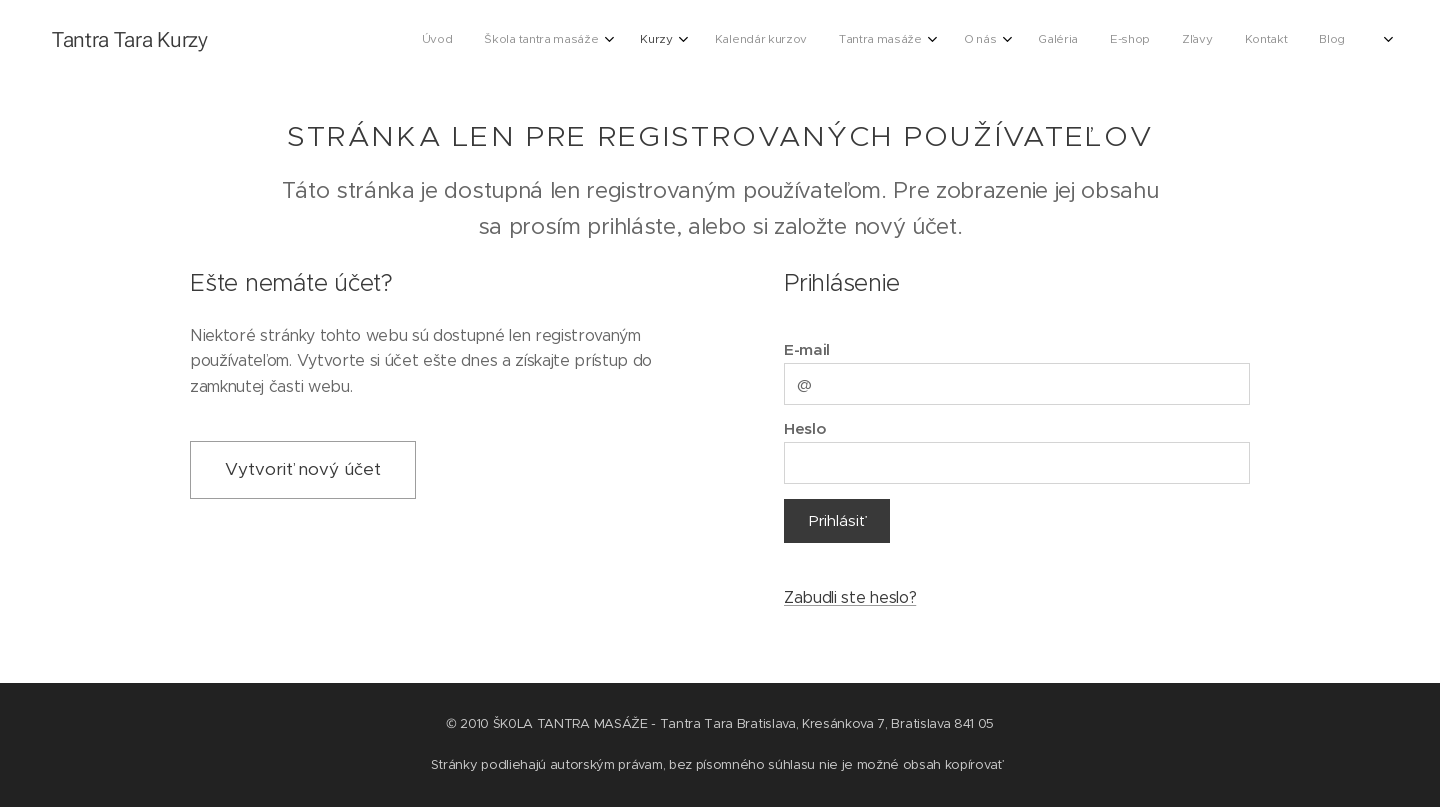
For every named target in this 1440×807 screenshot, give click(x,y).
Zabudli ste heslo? (850, 597)
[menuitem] (501, 41)
